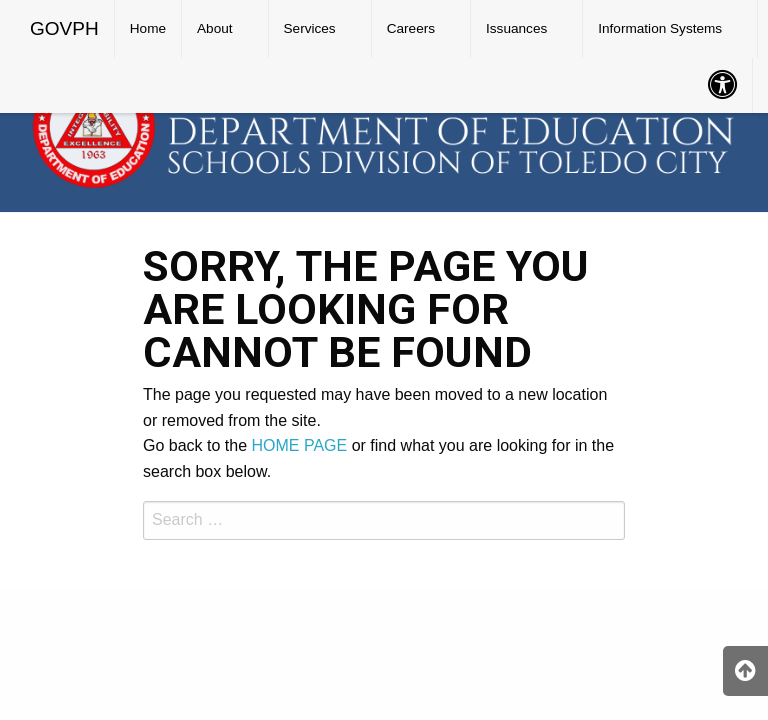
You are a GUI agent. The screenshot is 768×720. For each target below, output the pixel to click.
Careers (411, 28)
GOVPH (64, 28)
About (215, 28)
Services (310, 28)
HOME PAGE (300, 445)
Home (148, 28)
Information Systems (660, 28)
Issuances (516, 28)
